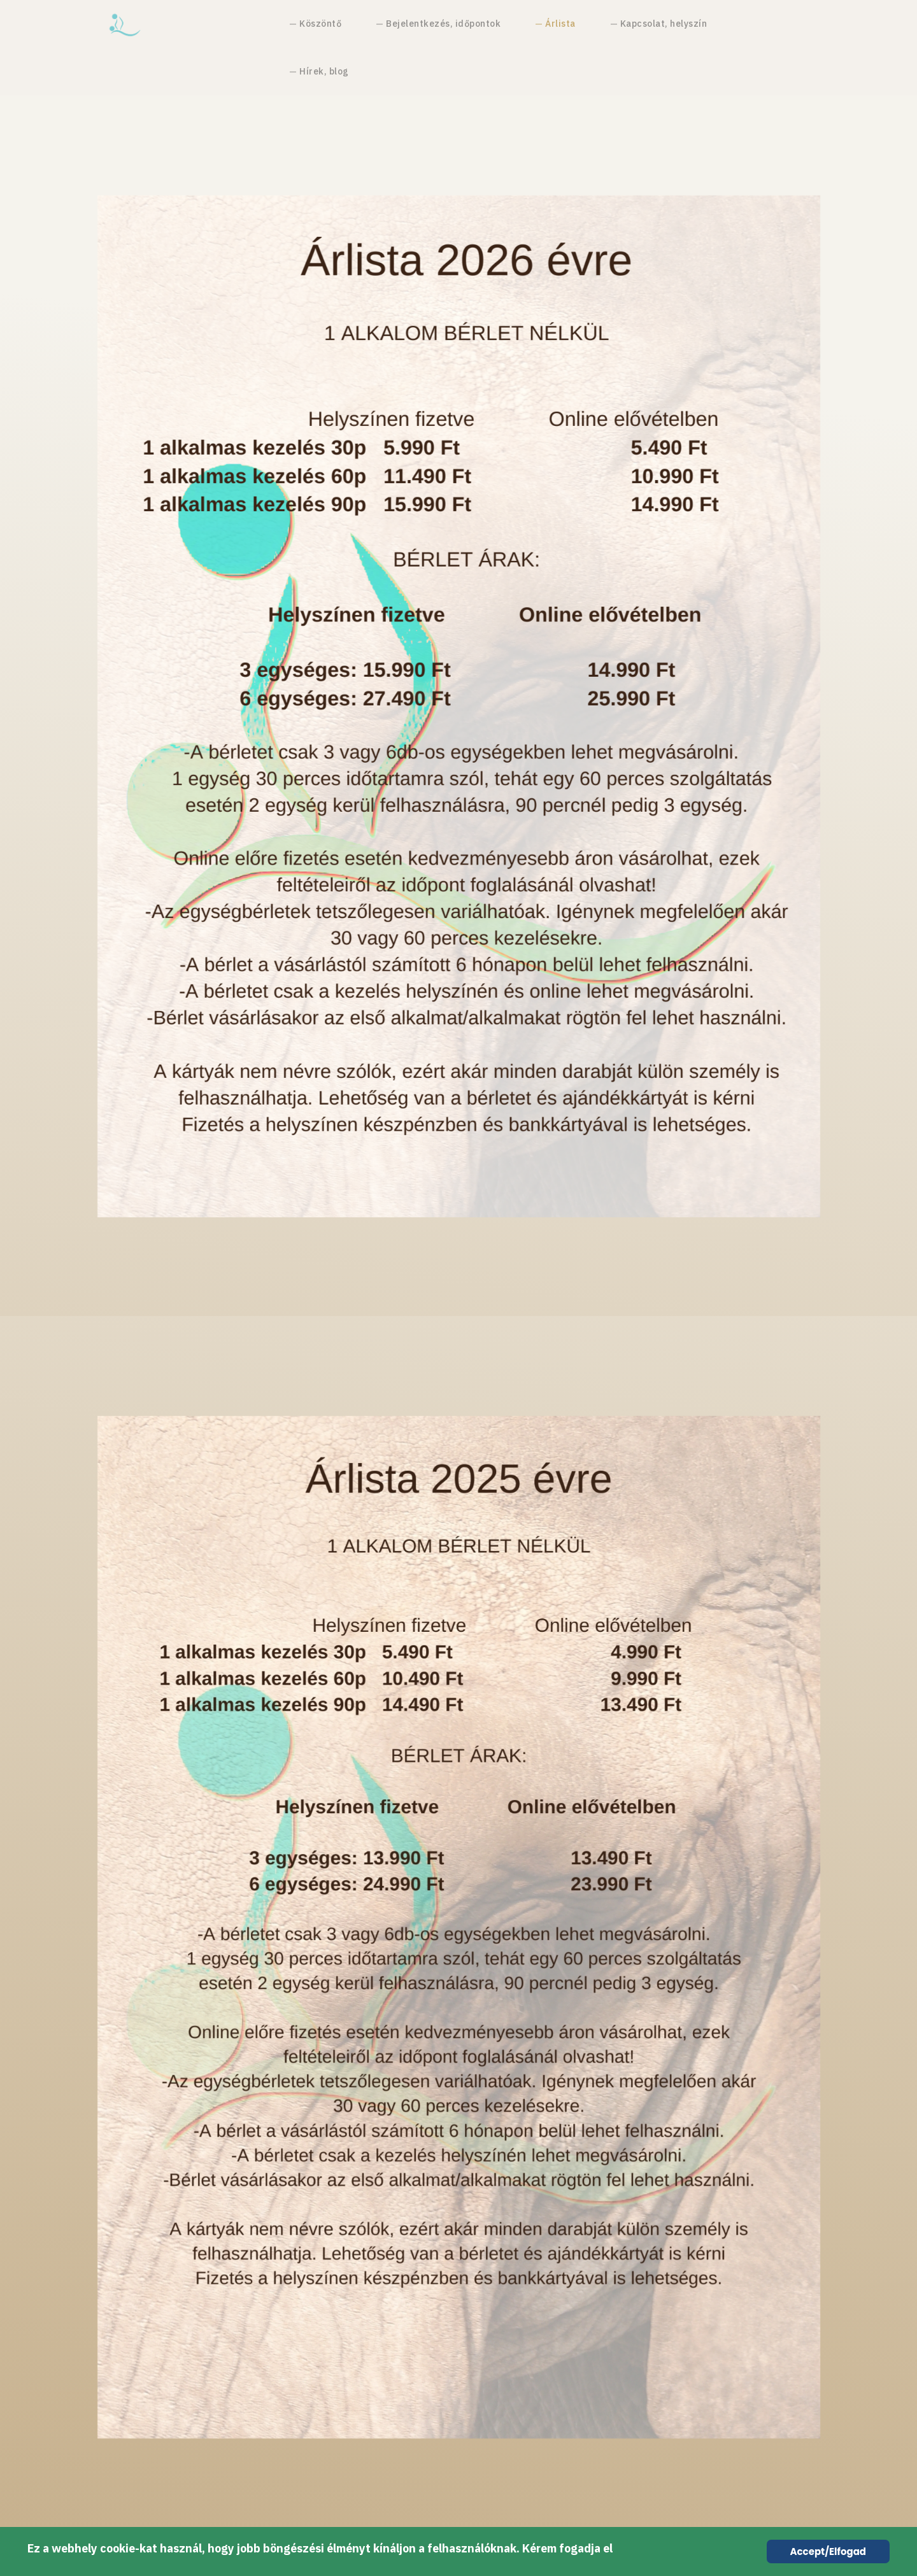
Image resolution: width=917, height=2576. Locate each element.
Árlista (560, 23)
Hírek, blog (324, 71)
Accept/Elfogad (828, 2551)
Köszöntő (320, 23)
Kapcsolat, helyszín (663, 23)
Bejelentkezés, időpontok (443, 23)
